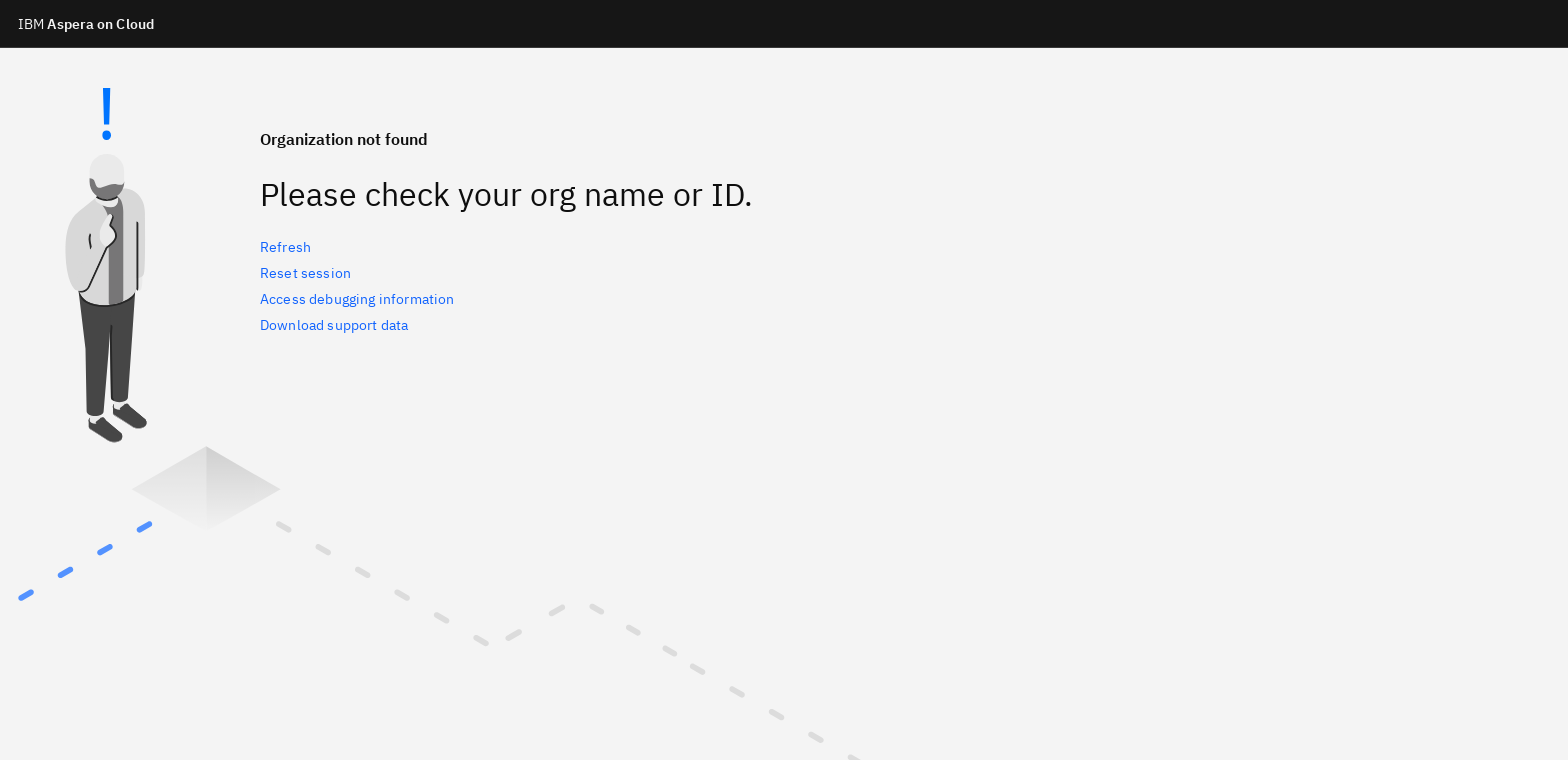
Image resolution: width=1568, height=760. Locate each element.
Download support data (334, 325)
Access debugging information (357, 299)
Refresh (285, 247)
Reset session (305, 273)
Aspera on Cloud (86, 24)
